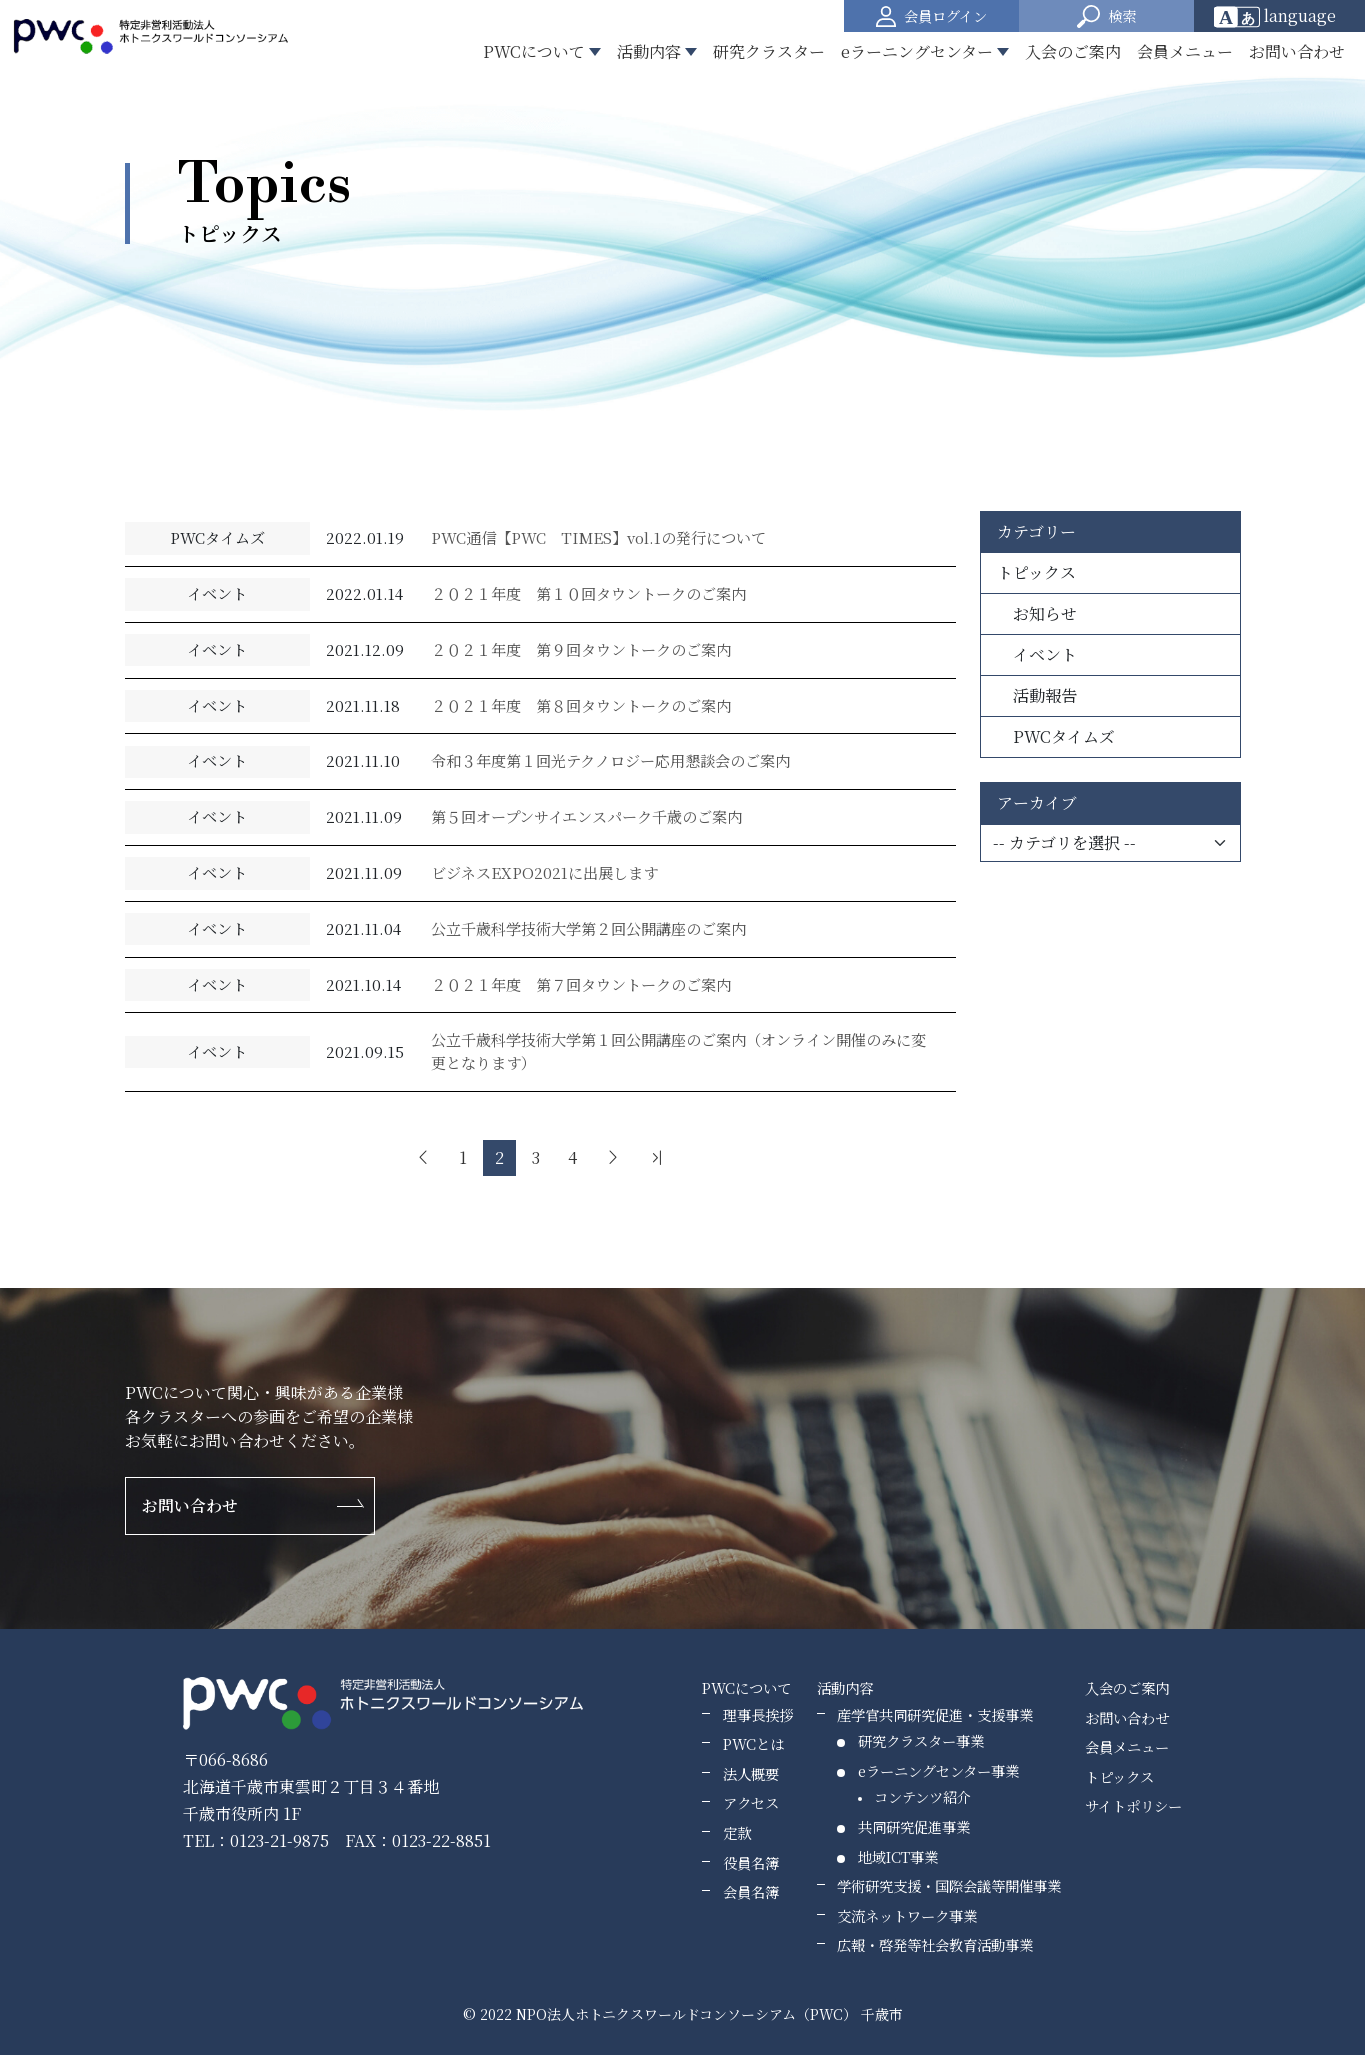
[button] (1106, 16)
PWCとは (753, 1743)
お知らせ (1037, 613)
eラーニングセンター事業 (938, 1770)
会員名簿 (751, 1891)
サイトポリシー (1133, 1805)
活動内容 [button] (649, 51)
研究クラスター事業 (921, 1740)
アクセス (751, 1802)
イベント (1037, 654)
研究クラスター (769, 51)
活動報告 (1037, 695)
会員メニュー (1185, 51)
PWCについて (746, 1687)
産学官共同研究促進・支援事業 (935, 1714)
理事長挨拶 (758, 1714)
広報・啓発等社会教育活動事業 (935, 1944)
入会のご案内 (1073, 51)
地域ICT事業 (898, 1856)
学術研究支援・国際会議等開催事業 (949, 1885)
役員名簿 (751, 1862)
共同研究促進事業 (914, 1826)
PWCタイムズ (1056, 736)
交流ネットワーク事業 (907, 1915)
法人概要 (751, 1773)
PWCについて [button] (534, 51)
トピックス (1036, 572)
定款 (737, 1832)
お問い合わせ (1297, 51)
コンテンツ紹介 (922, 1796)
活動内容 (845, 1687)
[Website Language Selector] (1281, 16)
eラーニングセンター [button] (917, 51)
